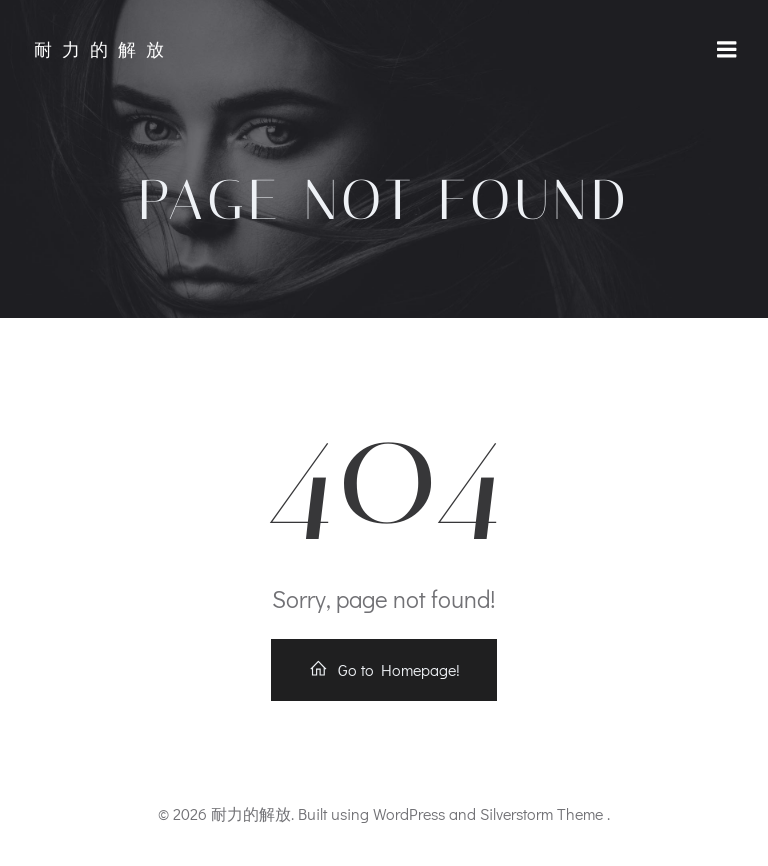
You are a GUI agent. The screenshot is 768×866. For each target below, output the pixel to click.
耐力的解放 (104, 50)
